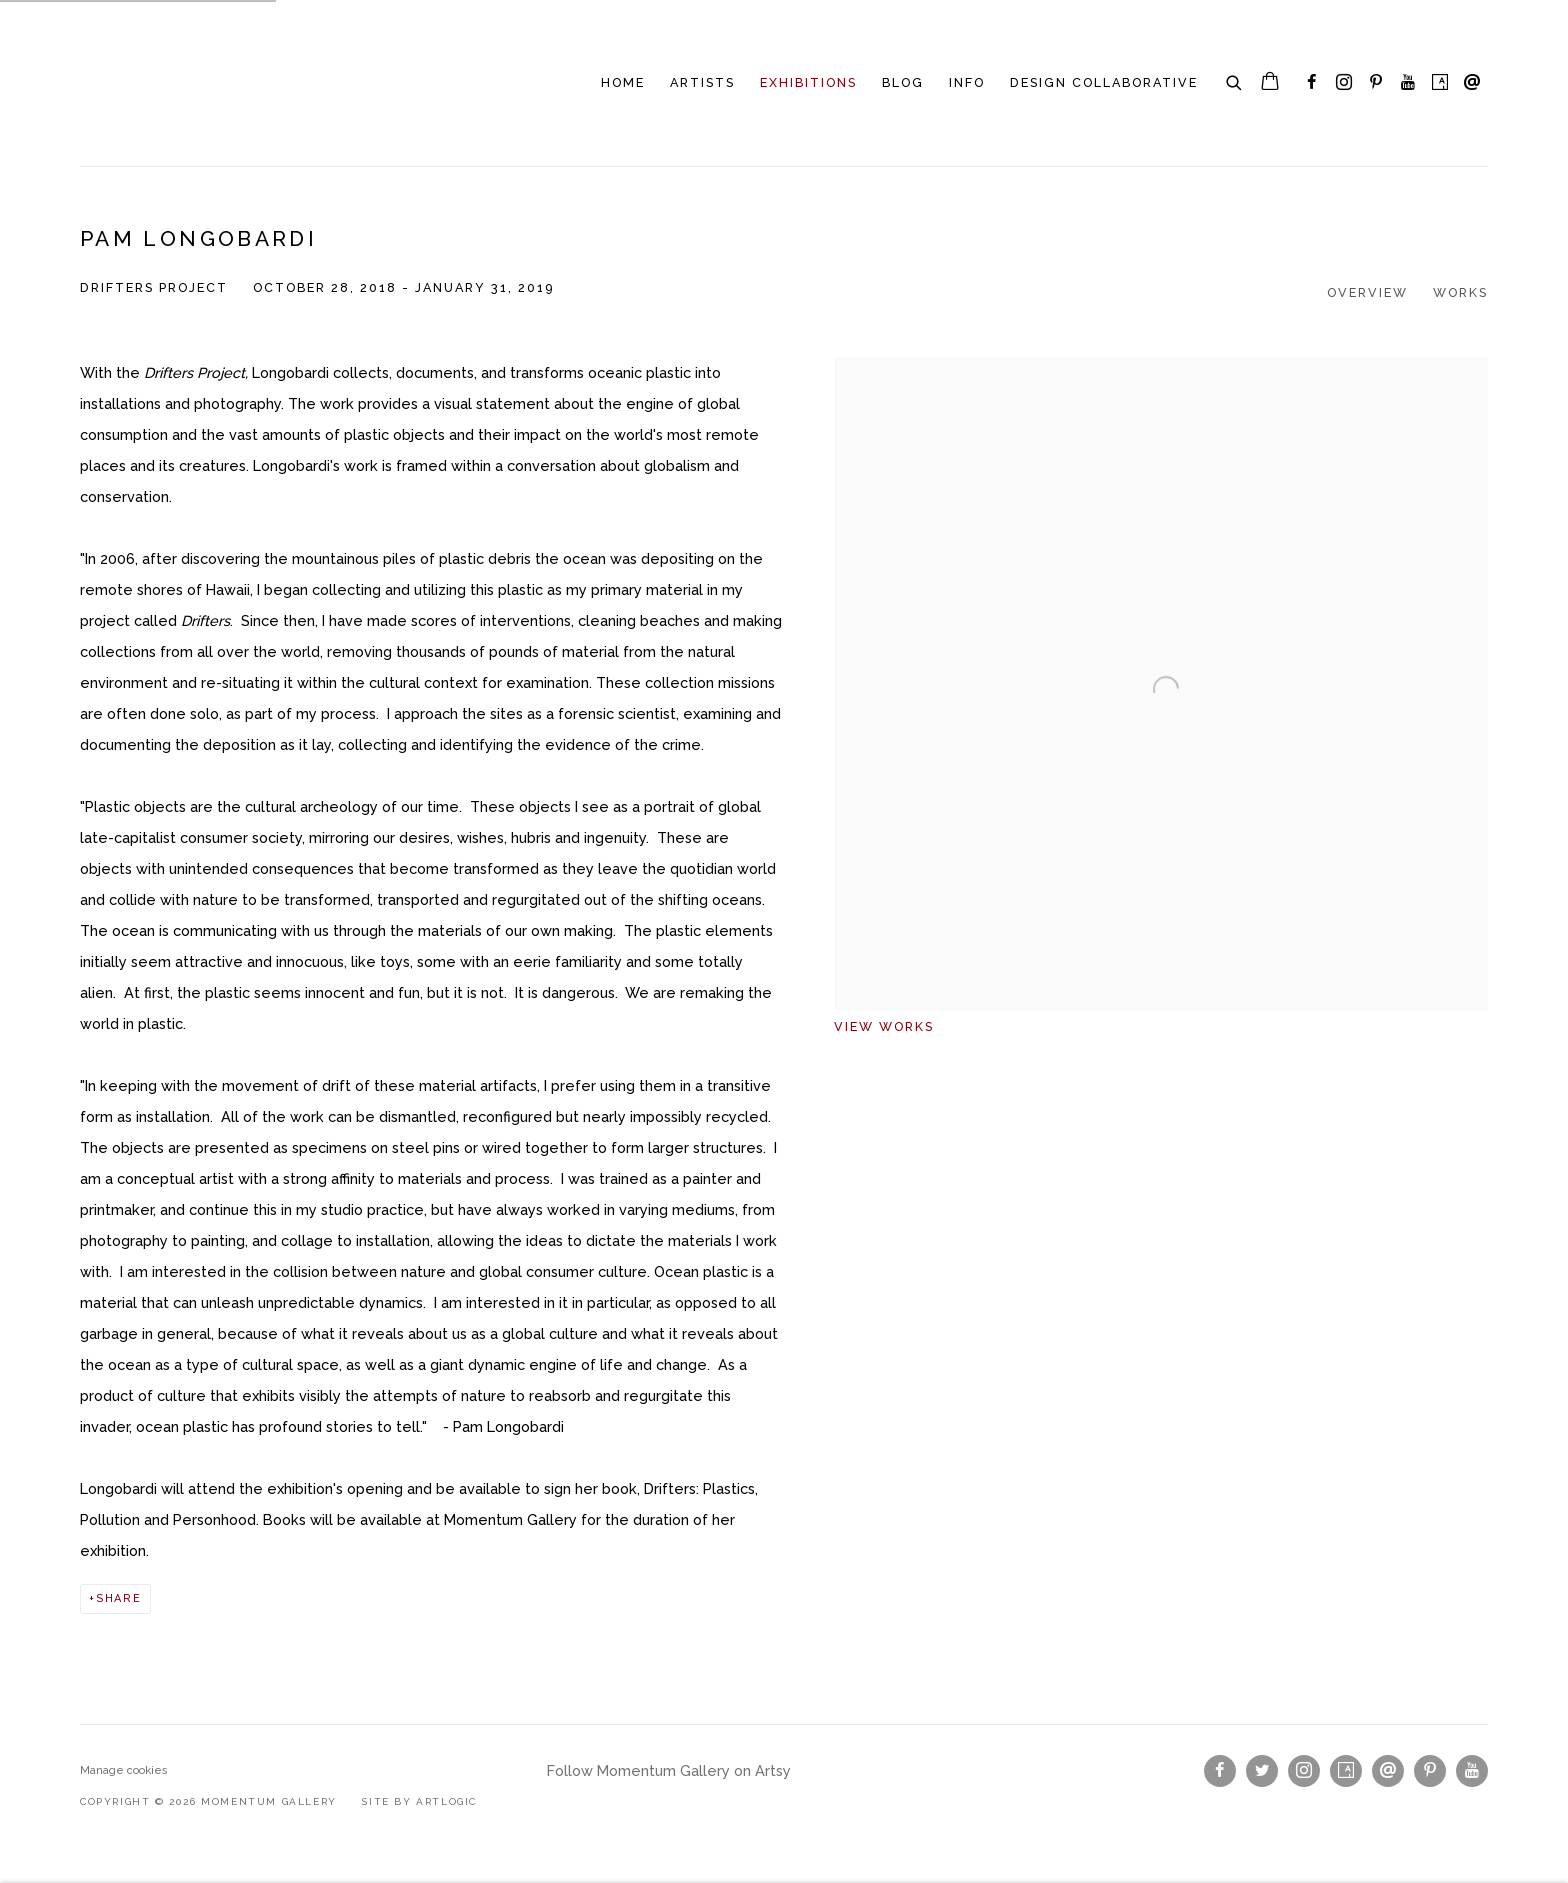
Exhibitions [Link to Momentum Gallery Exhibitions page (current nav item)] (808, 82)
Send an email (1472, 83)
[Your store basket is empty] (1270, 83)
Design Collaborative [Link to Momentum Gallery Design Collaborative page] (1104, 82)
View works (884, 1026)
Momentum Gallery (150, 83)
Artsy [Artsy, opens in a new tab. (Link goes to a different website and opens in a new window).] (1440, 83)
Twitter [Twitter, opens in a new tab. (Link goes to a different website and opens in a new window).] (1262, 1771)
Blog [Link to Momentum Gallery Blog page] (903, 82)
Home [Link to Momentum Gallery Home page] (623, 82)
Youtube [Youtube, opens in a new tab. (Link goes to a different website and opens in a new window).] (1408, 83)
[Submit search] (1235, 80)
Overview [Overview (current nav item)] (1367, 292)
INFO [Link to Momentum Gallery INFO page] (967, 82)
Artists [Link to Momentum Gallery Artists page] (702, 82)
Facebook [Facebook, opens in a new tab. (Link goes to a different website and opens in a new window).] (1312, 83)
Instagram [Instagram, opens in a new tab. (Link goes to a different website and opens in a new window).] (1344, 83)
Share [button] (119, 1598)
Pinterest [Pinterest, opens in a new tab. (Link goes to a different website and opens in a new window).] (1376, 83)
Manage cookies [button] (124, 1770)
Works (1460, 292)
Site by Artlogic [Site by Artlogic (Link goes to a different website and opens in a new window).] (419, 1801)
